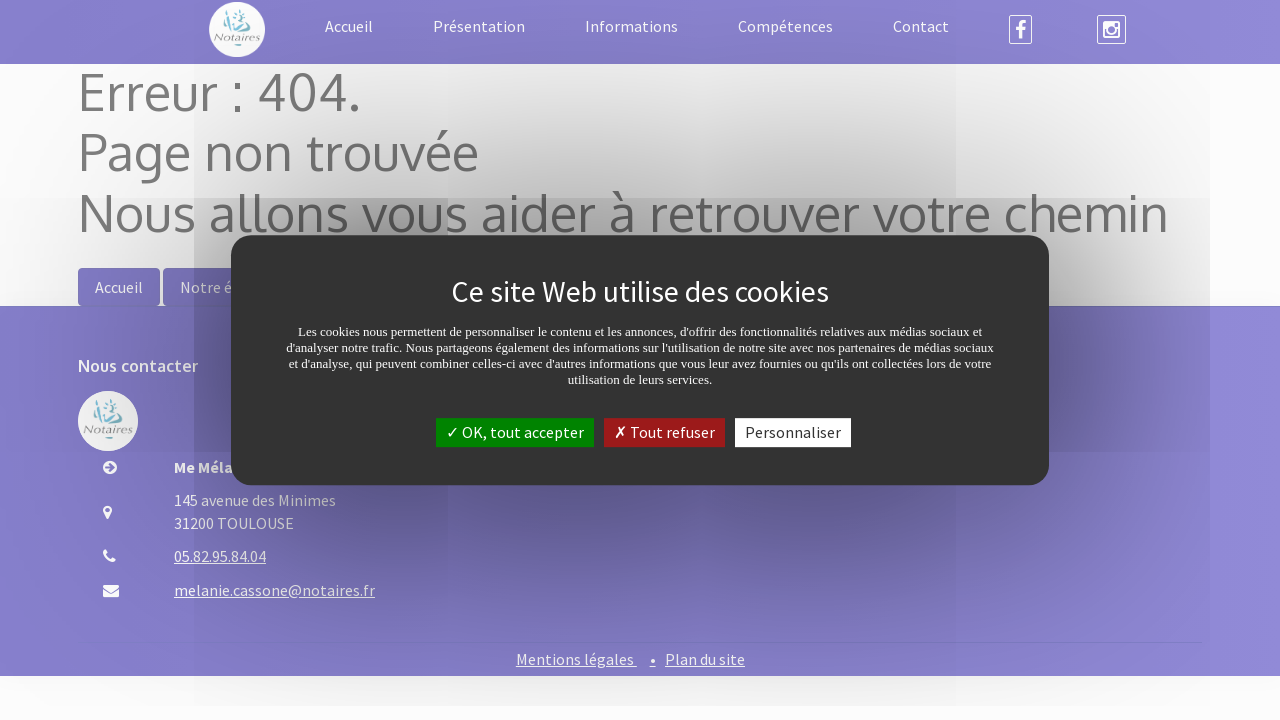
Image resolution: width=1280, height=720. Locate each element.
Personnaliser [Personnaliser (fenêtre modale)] (793, 432)
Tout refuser (664, 432)
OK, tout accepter (515, 432)
